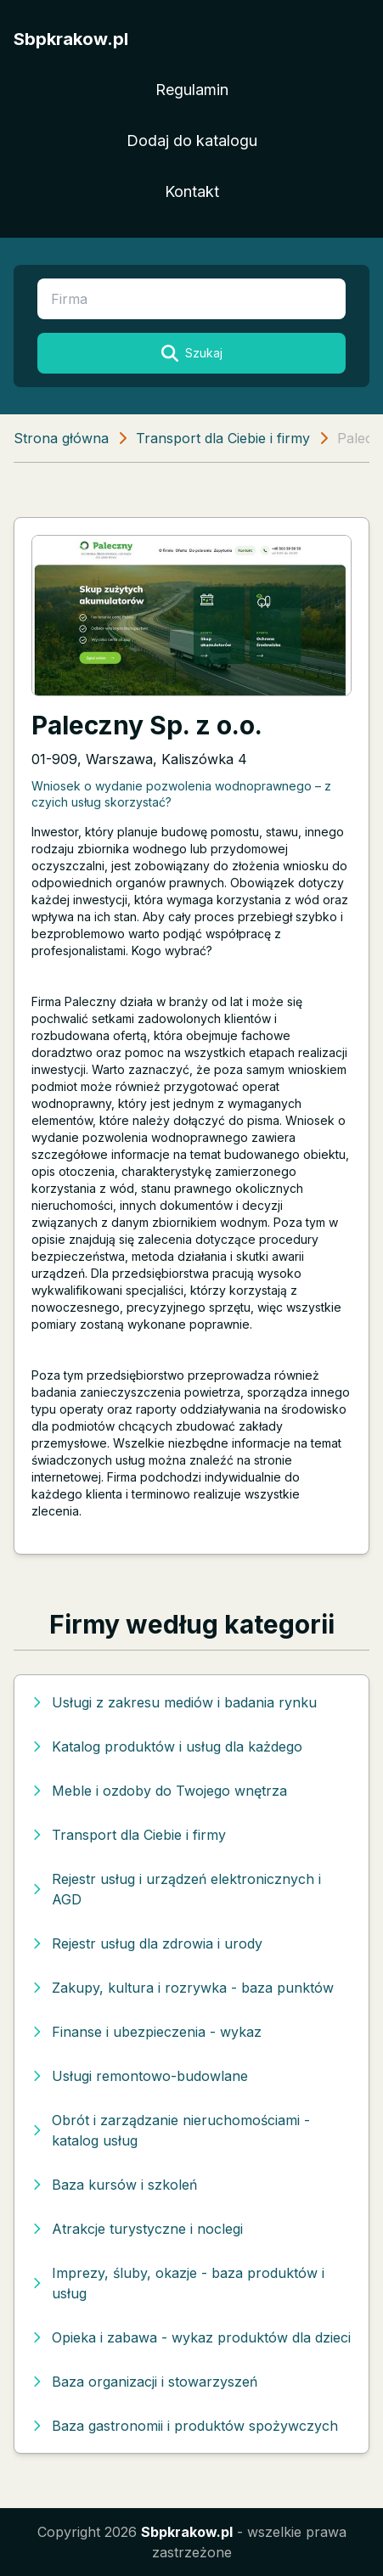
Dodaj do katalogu (192, 140)
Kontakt (192, 191)
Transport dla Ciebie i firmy (223, 438)
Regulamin (191, 89)
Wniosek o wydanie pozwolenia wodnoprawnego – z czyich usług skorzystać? (181, 794)
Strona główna (61, 438)
